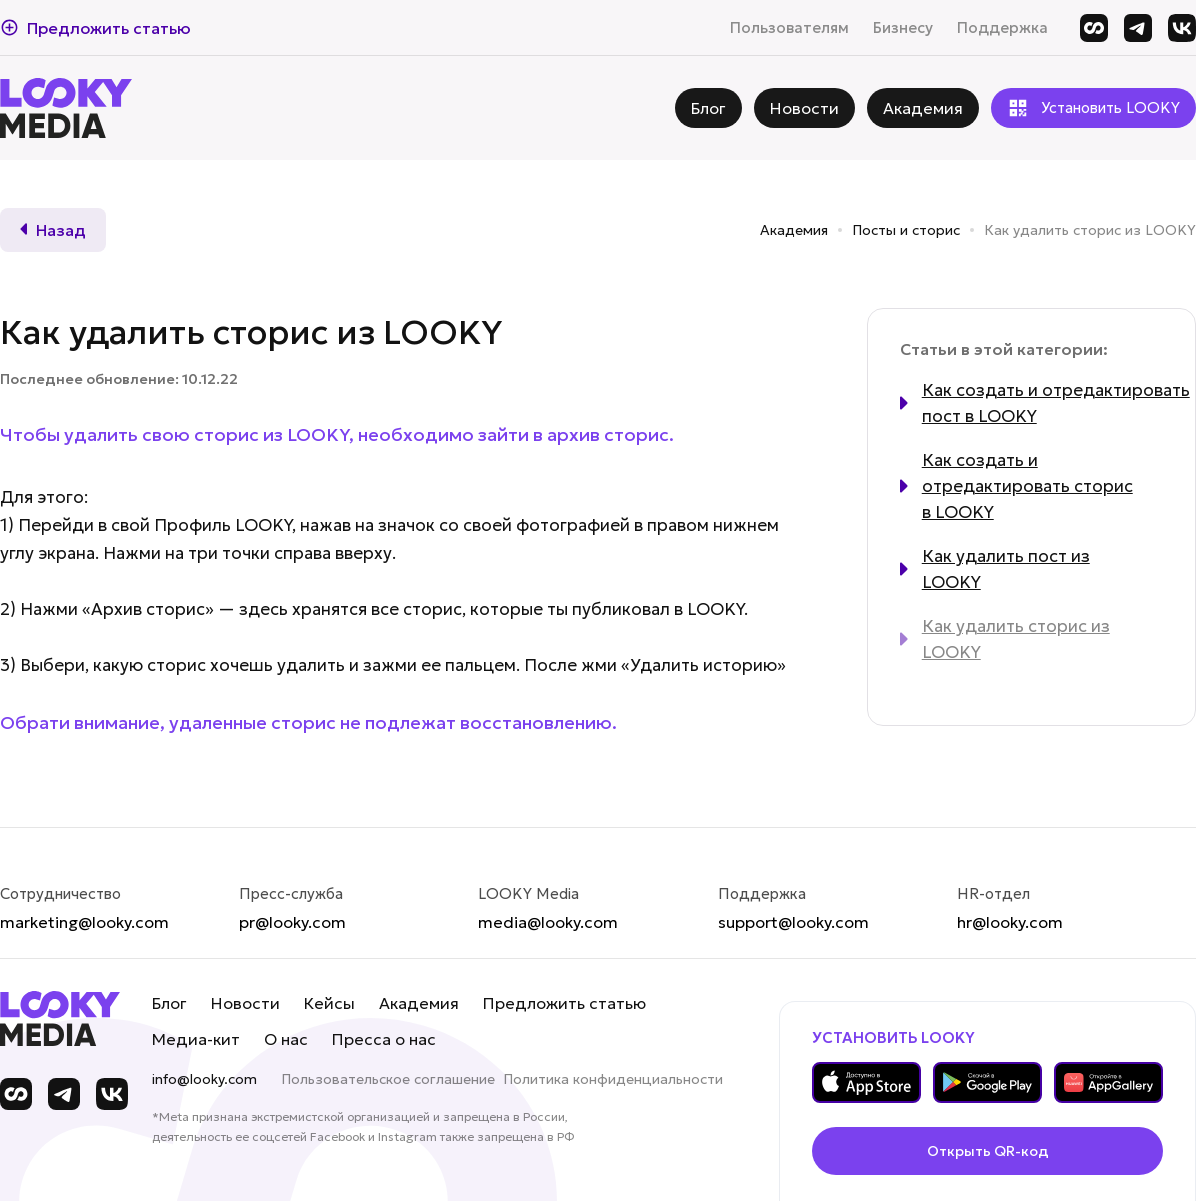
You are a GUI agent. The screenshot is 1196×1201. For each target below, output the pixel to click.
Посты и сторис (906, 230)
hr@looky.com (1010, 922)
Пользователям (789, 27)
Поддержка (1002, 27)
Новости (245, 1003)
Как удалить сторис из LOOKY (1090, 230)
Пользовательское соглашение (388, 1079)
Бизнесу (903, 27)
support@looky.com (793, 922)
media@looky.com (548, 922)
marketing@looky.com (84, 922)
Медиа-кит (196, 1039)
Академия (794, 230)
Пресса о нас (384, 1039)
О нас (286, 1039)
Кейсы (329, 1003)
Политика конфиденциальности (613, 1079)
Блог (169, 1003)
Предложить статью (564, 1003)
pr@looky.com (292, 922)
